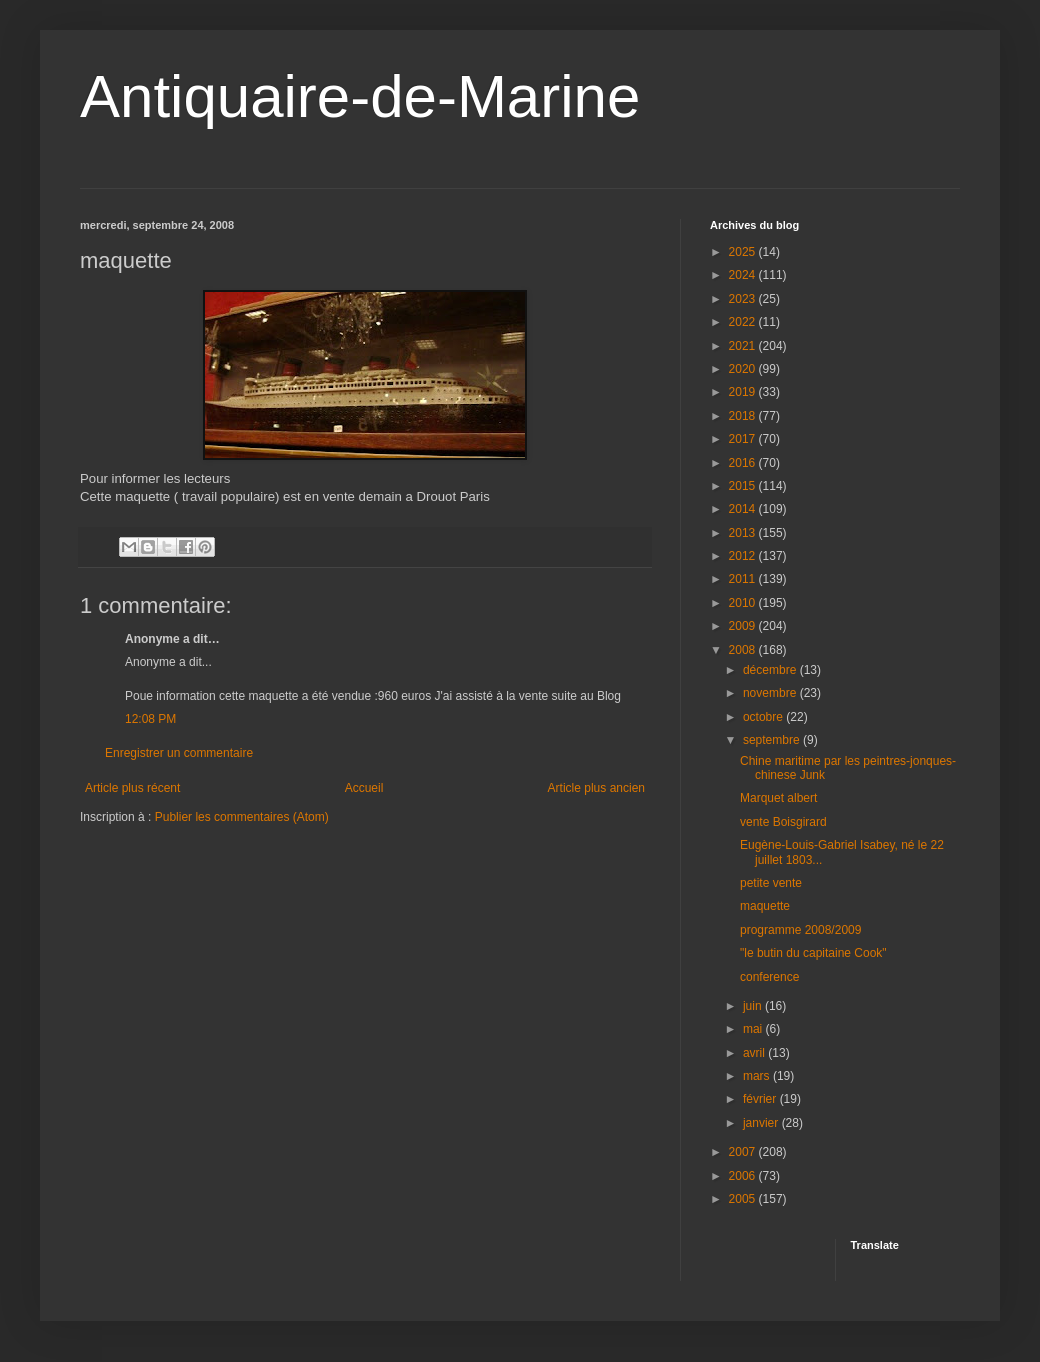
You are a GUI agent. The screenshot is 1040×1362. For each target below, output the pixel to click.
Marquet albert (778, 798)
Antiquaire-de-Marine (360, 96)
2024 (744, 275)
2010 (744, 603)
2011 (744, 579)
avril (755, 1053)
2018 (744, 416)
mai (754, 1029)
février (761, 1099)
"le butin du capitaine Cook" (813, 953)
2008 (744, 650)
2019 (744, 392)
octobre (764, 717)
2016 (744, 463)
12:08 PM (150, 719)
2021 (744, 346)
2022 (744, 322)
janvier (762, 1123)
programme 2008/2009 (800, 930)
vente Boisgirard (783, 822)
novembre (771, 693)
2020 (744, 369)
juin (754, 1006)
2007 (744, 1152)
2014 (744, 509)
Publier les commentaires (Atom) (242, 817)
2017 (744, 439)
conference (769, 977)
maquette (765, 906)
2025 (744, 252)
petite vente (771, 883)
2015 (744, 486)
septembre (773, 740)
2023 (744, 299)
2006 (744, 1176)
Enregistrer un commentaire (179, 753)
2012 (744, 556)
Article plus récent (132, 788)
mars (758, 1076)
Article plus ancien (596, 788)
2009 (744, 626)
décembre (771, 670)
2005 (744, 1199)
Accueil (364, 788)
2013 (744, 533)
